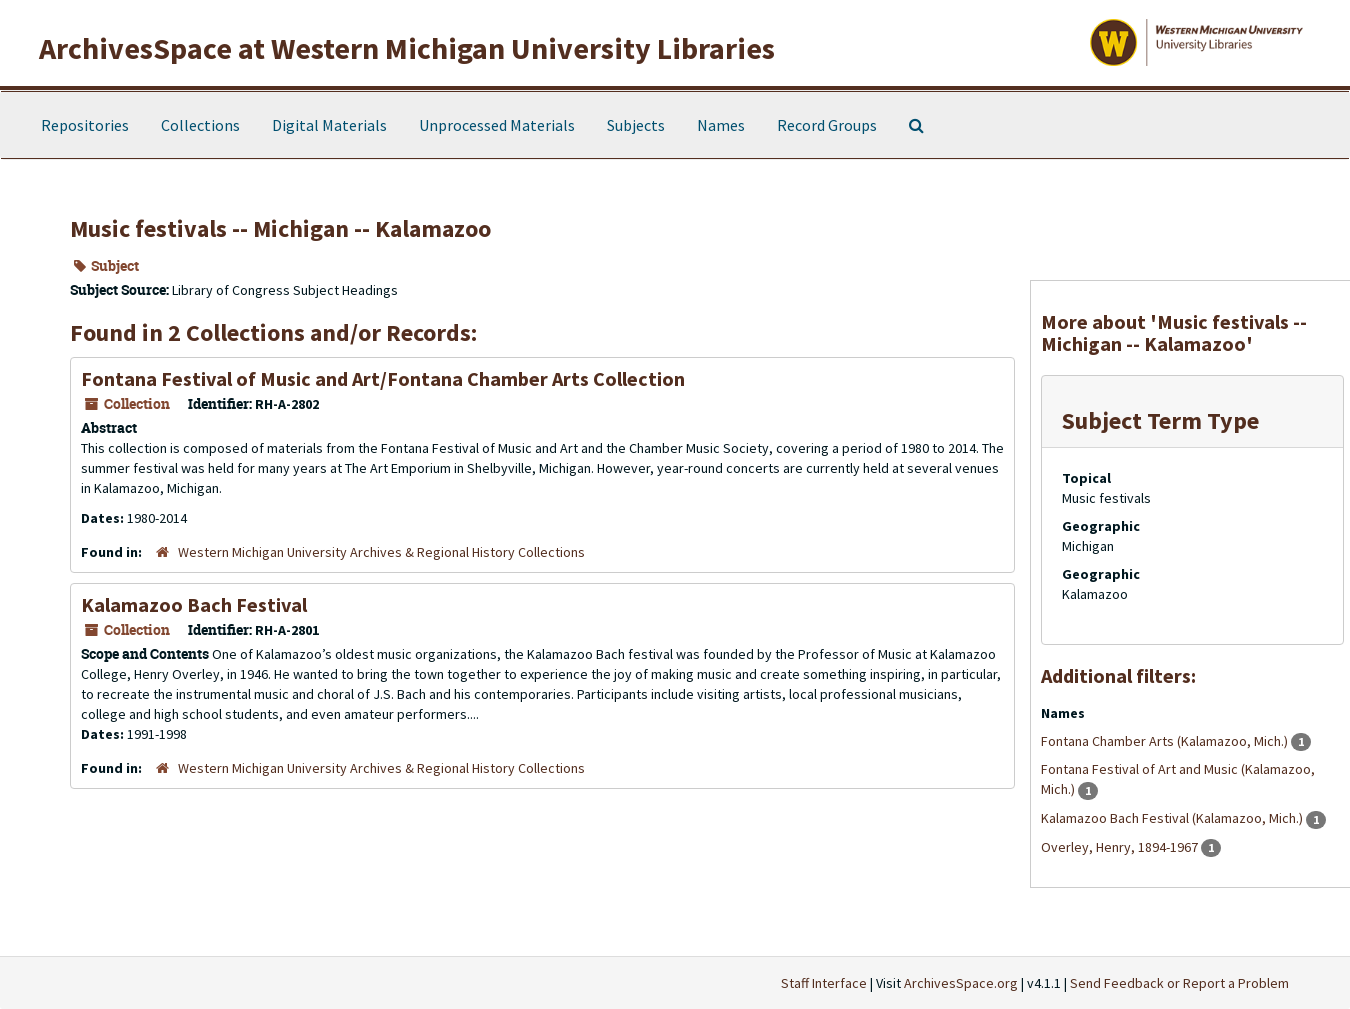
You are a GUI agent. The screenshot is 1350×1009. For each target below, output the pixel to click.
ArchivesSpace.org (961, 983)
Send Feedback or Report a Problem (1179, 983)
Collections (200, 125)
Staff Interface (824, 983)
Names (721, 125)
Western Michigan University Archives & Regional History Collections (381, 552)
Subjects (636, 125)
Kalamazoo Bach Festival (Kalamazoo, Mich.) (1173, 818)
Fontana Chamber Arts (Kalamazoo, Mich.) (1166, 741)
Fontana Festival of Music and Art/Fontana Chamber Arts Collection (383, 378)
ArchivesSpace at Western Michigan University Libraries (407, 48)
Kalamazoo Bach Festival (194, 604)
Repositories (85, 125)
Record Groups (827, 125)
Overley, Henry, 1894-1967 (1121, 847)
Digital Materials (329, 125)
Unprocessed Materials (497, 125)
